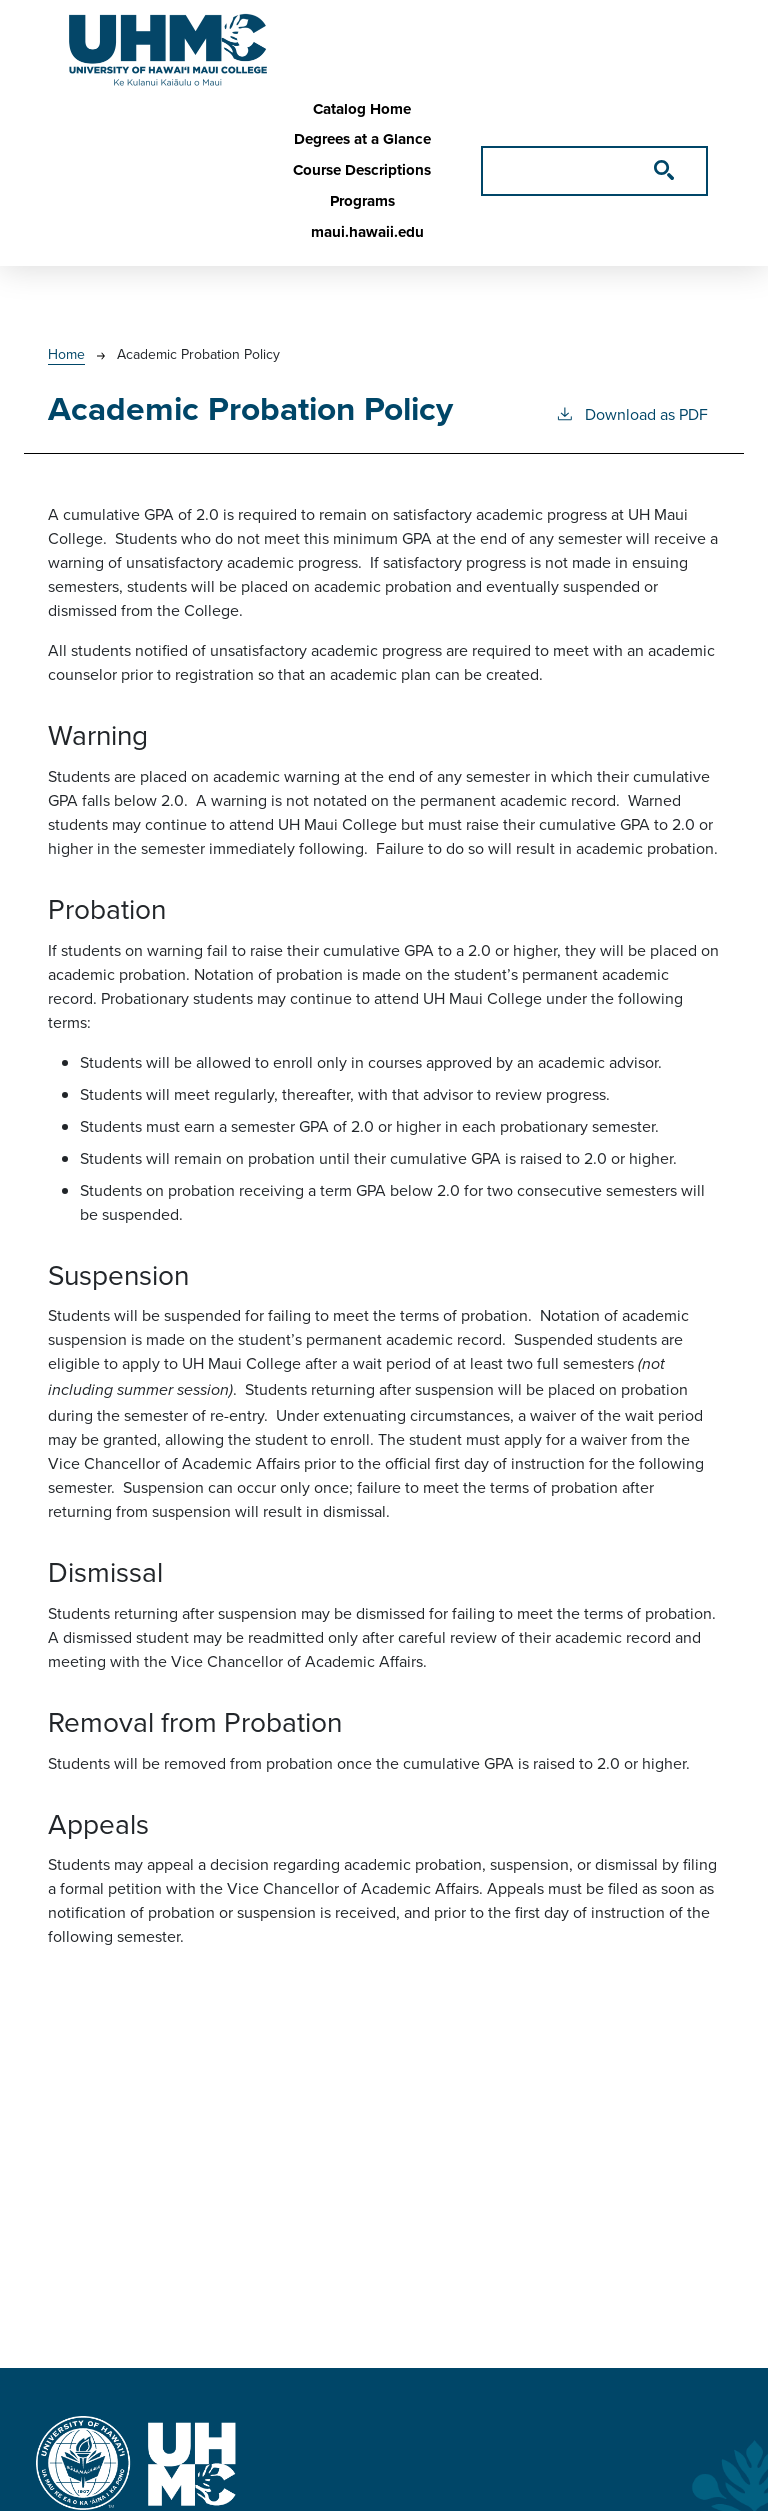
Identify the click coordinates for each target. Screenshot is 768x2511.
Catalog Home (362, 109)
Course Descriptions (362, 170)
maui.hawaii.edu (367, 232)
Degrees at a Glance (362, 139)
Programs (362, 201)
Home (66, 354)
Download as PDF (631, 413)
